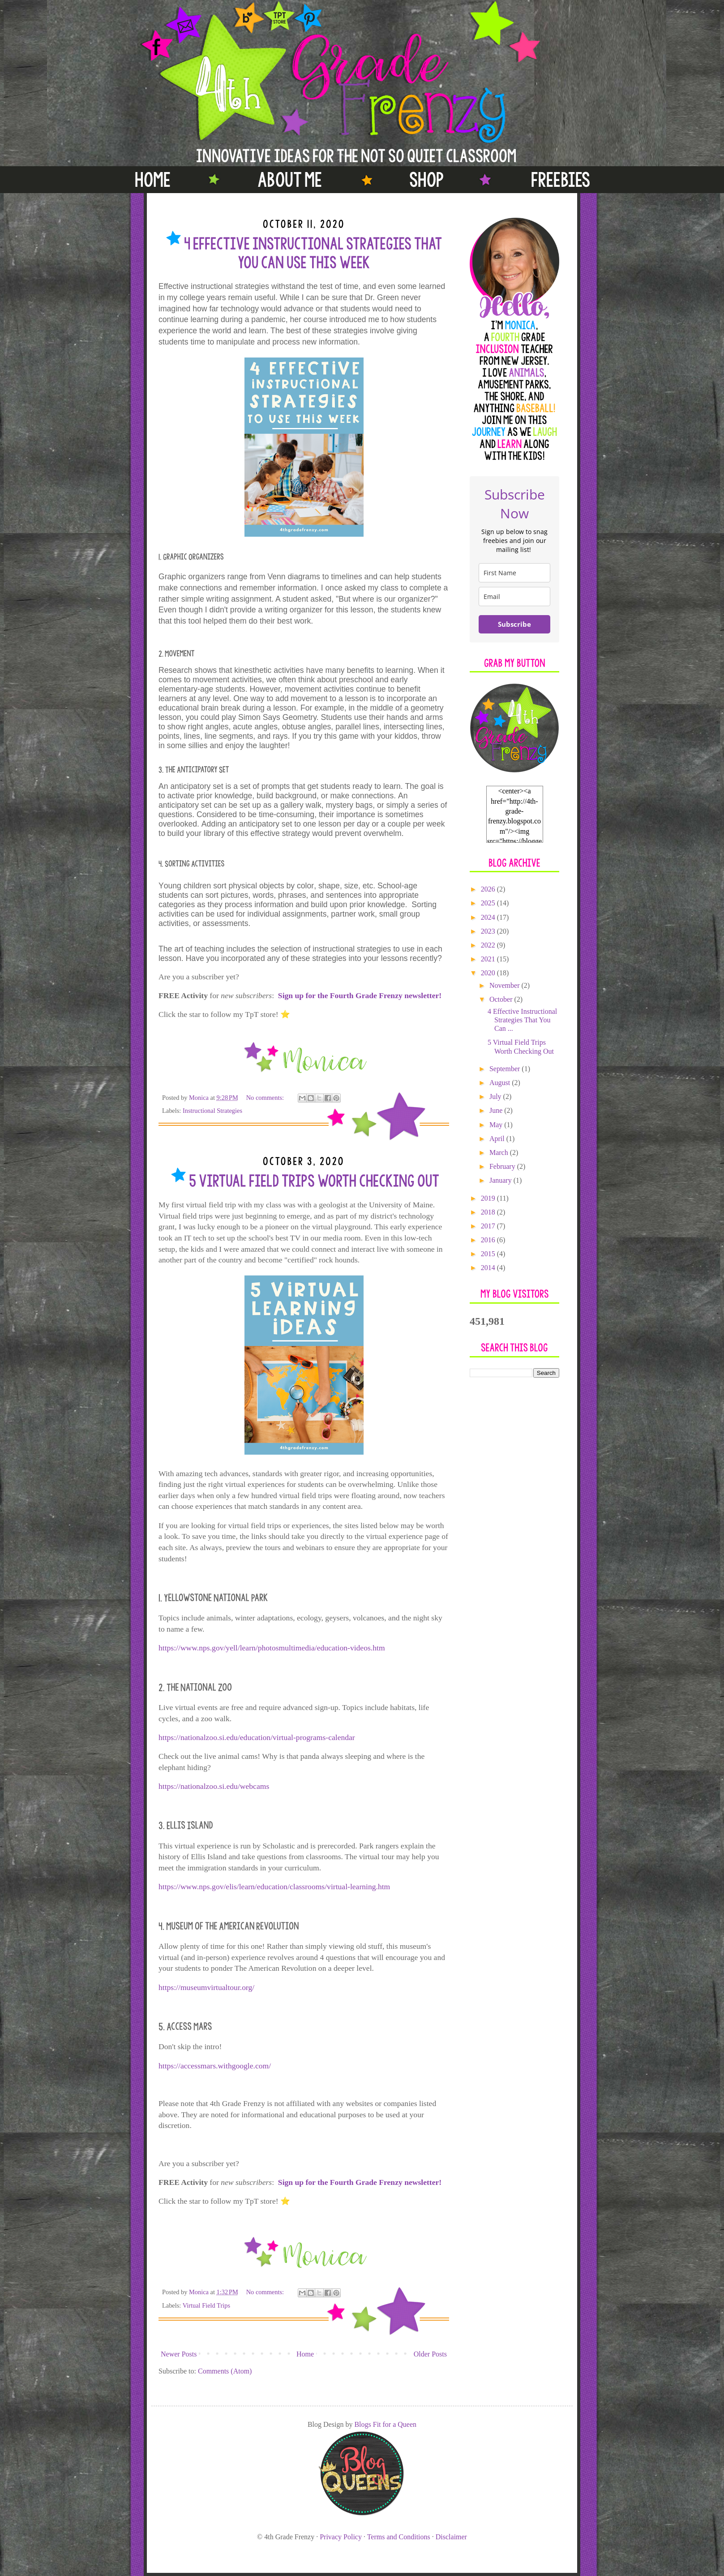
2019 (489, 1198)
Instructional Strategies (212, 1110)
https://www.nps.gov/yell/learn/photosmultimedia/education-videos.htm (272, 1647)
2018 (489, 1212)
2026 (489, 889)
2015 (489, 1254)
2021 (489, 959)
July (496, 1096)
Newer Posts (179, 2354)
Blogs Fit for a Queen (385, 2424)
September (505, 1069)
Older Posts (430, 2354)
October (501, 999)
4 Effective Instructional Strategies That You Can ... (522, 1020)
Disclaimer (451, 2537)
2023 (489, 931)
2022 (489, 945)
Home (305, 2354)
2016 (489, 1240)
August (500, 1082)
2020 (489, 973)
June (496, 1110)
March (499, 1152)
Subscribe (514, 624)
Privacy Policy (341, 2537)
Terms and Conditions (398, 2537)
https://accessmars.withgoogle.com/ (215, 2065)
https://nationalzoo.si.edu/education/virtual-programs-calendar (257, 1737)
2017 (489, 1226)
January (501, 1180)
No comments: (266, 1097)
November (505, 985)
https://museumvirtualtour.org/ (206, 1987)
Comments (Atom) (225, 2371)
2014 (489, 1267)
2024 (489, 917)
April (497, 1138)
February (503, 1166)
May (496, 1125)
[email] (514, 596)
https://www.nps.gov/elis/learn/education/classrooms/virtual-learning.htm (274, 1886)
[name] (514, 572)
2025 (489, 903)
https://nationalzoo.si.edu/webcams (214, 1786)
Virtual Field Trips (206, 2305)
